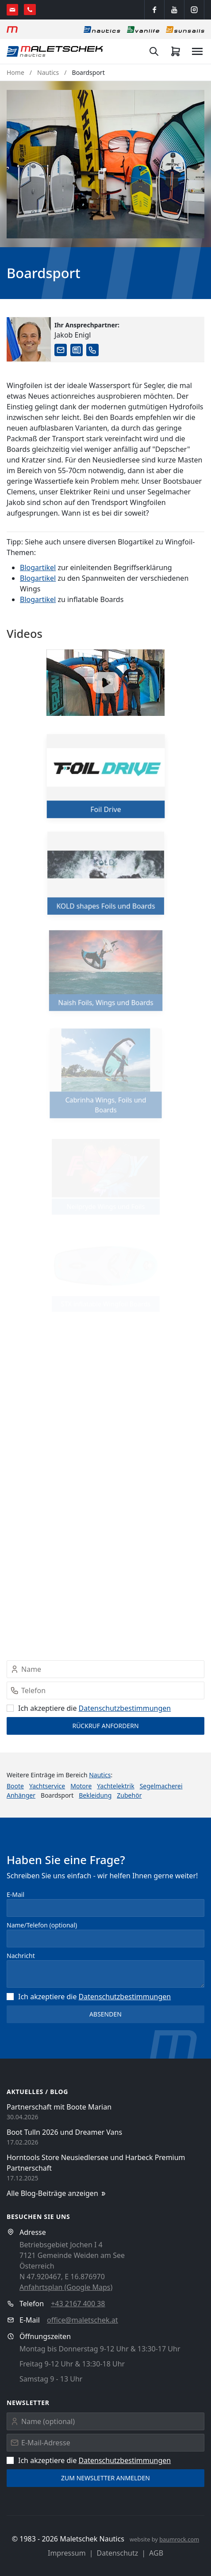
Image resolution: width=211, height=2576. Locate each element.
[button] (105, 164)
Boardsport (88, 72)
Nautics (48, 72)
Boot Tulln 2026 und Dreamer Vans (64, 2132)
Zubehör (129, 1795)
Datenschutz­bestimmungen (125, 1708)
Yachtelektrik (115, 1786)
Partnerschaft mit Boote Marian (59, 2107)
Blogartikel (38, 567)
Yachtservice (47, 1786)
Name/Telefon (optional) (42, 1925)
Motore (81, 1786)
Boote (15, 1786)
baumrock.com (179, 2539)
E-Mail (15, 1894)
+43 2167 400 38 (78, 2303)
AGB (156, 2553)
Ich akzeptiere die (89, 1708)
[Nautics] (102, 29)
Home (15, 72)
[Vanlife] (143, 29)
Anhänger (21, 1795)
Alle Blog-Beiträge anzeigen (57, 2193)
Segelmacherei (161, 1786)
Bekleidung (95, 1795)
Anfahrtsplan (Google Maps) (65, 2287)
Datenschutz (117, 2553)
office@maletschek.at (82, 2320)
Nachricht (21, 1955)
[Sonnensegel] (185, 29)
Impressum (67, 2553)
